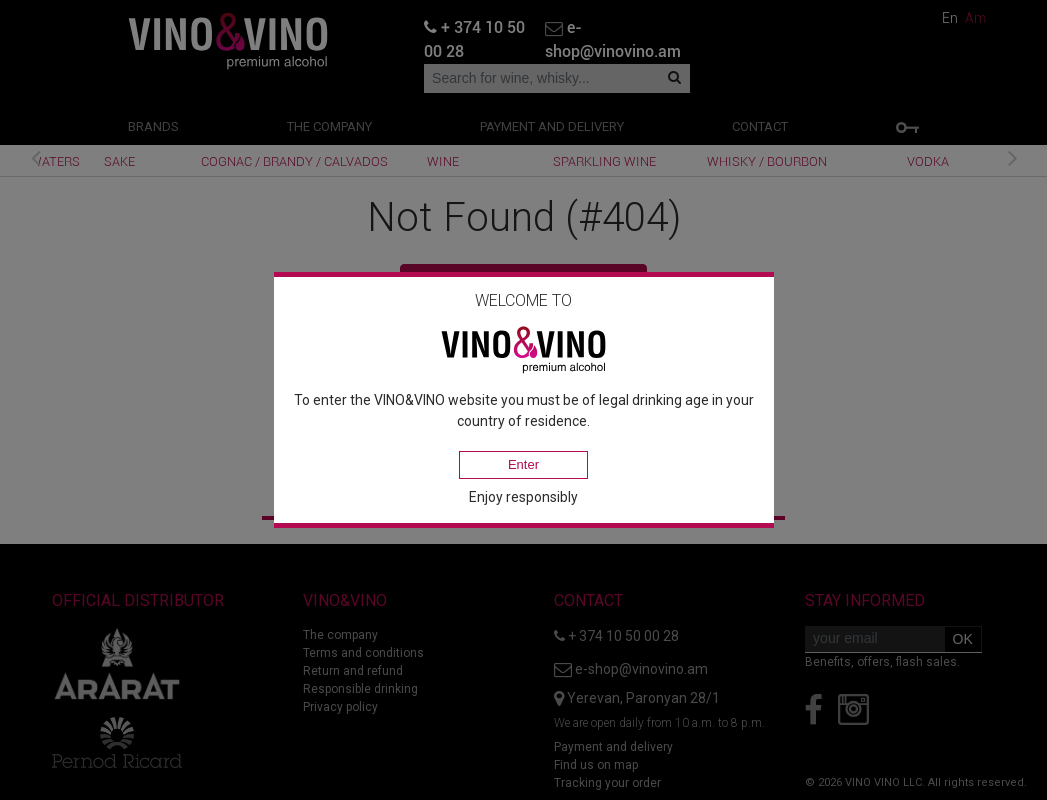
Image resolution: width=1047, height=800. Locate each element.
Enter (523, 464)
